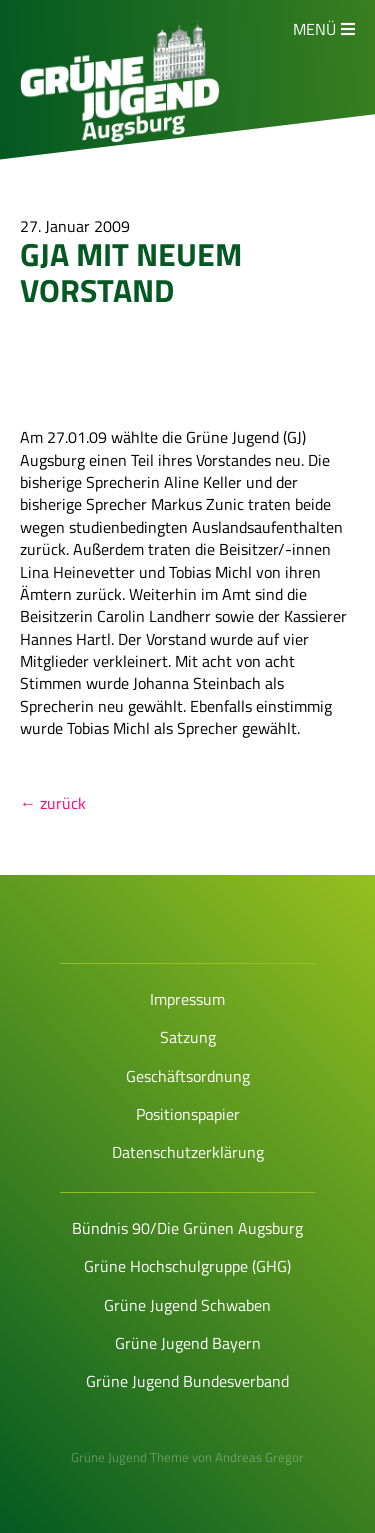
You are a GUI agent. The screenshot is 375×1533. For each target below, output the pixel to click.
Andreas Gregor (259, 1457)
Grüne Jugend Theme (130, 1457)
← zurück (53, 803)
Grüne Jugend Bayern (188, 1343)
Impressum (187, 999)
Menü (314, 29)
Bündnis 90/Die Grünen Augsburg (187, 1228)
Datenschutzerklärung (188, 1152)
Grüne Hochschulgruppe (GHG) (187, 1266)
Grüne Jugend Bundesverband (187, 1381)
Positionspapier (188, 1114)
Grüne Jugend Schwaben (187, 1305)
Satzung (188, 1037)
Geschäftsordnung (188, 1076)
